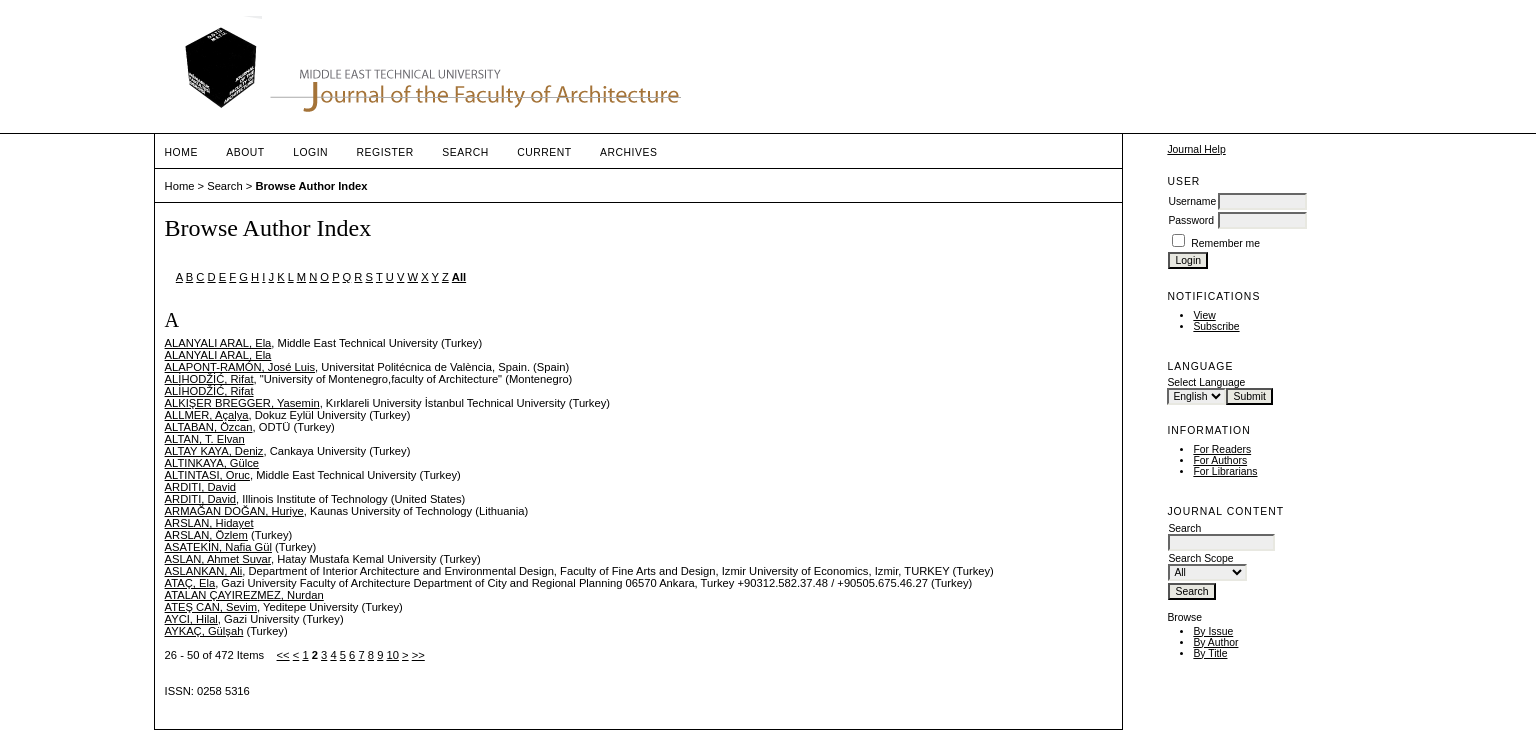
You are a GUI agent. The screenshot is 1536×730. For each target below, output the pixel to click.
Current (544, 152)
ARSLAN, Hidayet (209, 523)
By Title (1210, 653)
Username (1192, 201)
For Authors (1220, 460)
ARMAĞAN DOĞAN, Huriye (234, 511)
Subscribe (1216, 326)
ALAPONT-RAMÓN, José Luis (240, 367)
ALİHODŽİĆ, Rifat (209, 379)
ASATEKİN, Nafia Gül (218, 547)
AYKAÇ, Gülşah (204, 631)
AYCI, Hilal (191, 619)
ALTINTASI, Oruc (207, 475)
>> (418, 655)
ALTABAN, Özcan (209, 427)
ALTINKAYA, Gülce (212, 463)
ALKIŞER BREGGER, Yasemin (242, 403)
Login (310, 152)
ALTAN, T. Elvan (205, 439)
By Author (1215, 642)
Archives (628, 152)
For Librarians (1225, 471)
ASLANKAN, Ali (204, 571)
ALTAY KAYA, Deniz (214, 451)
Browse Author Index (311, 186)
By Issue (1213, 631)
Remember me (1225, 243)
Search (465, 152)
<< (283, 655)
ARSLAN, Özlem (206, 535)
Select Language (1206, 382)
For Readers (1222, 449)
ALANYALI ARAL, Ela (218, 343)
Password (1191, 220)
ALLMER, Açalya (207, 415)
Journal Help (1196, 149)
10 (392, 655)
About (245, 152)
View (1204, 315)
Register (385, 152)
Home (181, 152)
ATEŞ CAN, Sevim (211, 607)
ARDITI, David (201, 487)
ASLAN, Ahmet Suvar (218, 559)
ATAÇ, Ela (190, 583)
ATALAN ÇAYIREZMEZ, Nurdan (244, 595)
